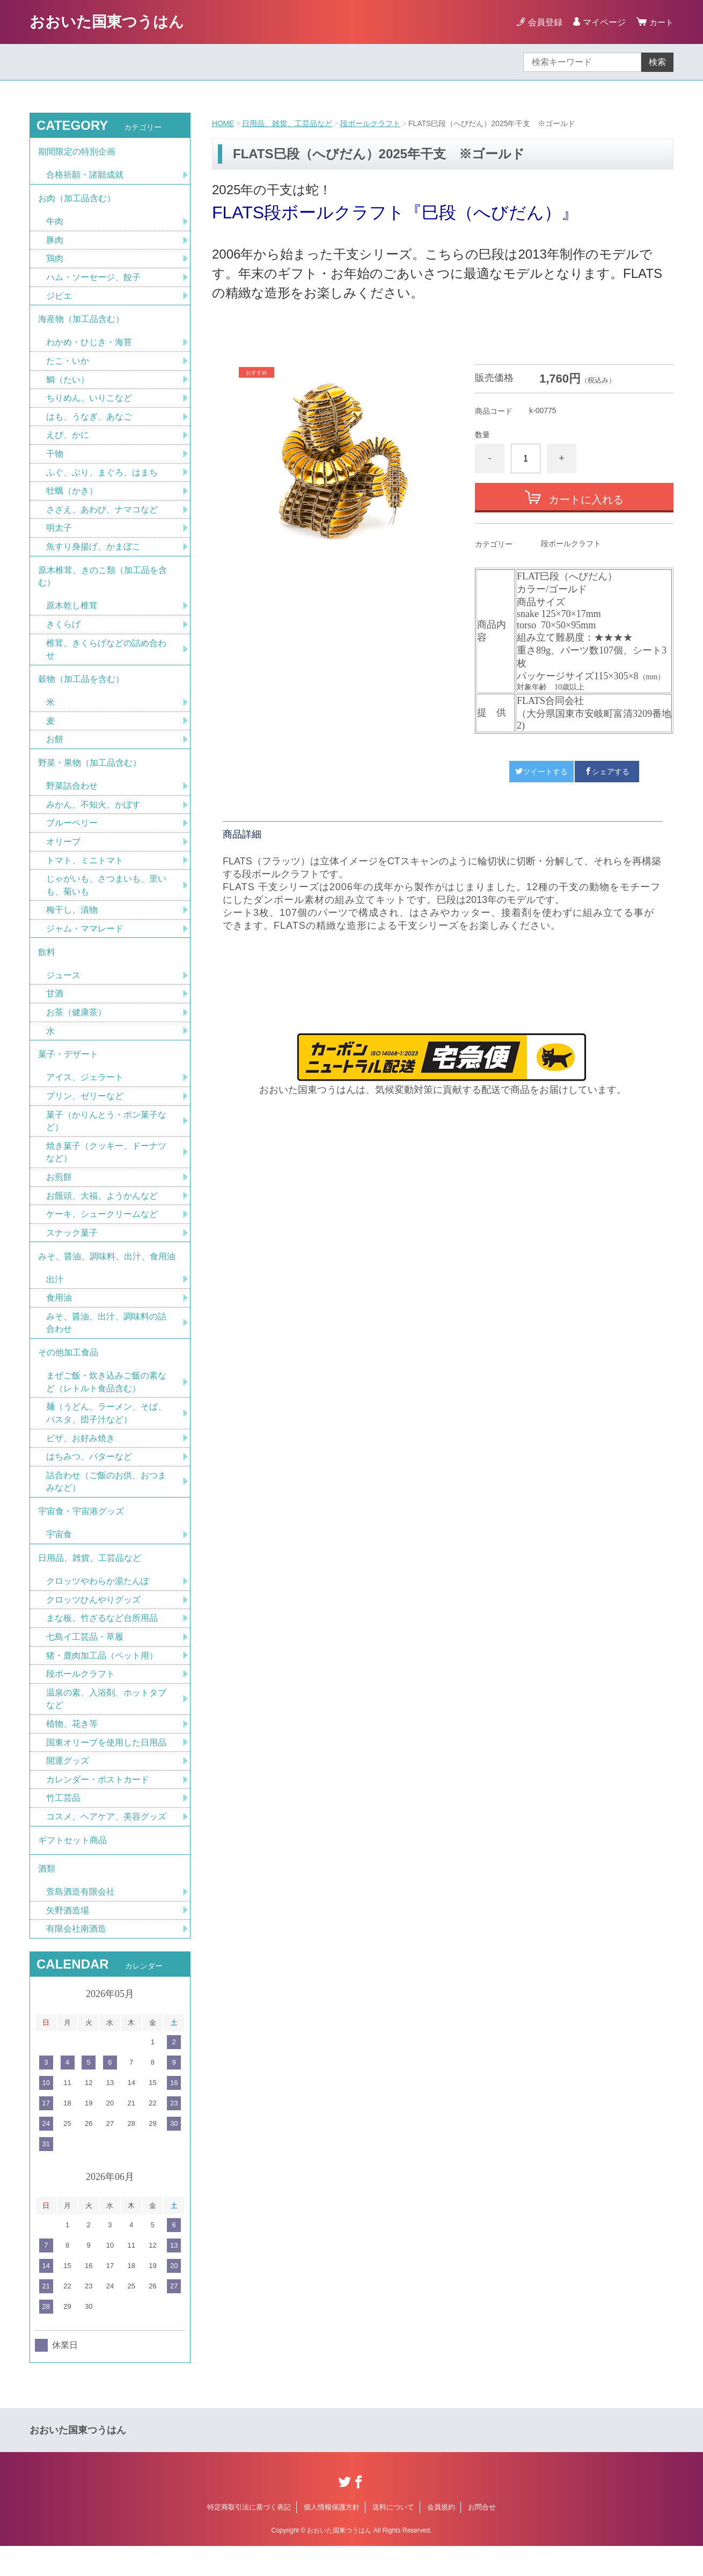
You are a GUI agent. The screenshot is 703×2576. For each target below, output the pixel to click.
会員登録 (543, 22)
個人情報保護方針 (332, 2537)
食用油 (59, 1317)
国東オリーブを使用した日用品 (106, 1768)
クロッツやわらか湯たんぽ (97, 1605)
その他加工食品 (68, 1372)
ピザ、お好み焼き (80, 1459)
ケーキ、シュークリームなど (102, 1231)
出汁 (54, 1298)
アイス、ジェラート (84, 1093)
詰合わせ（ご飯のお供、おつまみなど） (106, 1504)
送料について (393, 2537)
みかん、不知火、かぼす (93, 815)
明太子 (59, 534)
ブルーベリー (72, 834)
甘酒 (54, 1007)
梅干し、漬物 (72, 922)
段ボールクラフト (371, 123)
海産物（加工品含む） (81, 322)
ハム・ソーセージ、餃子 (93, 279)
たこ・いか (67, 365)
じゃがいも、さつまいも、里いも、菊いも (106, 897)
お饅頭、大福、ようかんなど (102, 1212)
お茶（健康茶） (76, 1026)
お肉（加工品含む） (76, 199)
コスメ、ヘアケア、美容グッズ (106, 1843)
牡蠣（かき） (72, 496)
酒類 (46, 1897)
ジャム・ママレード (84, 941)
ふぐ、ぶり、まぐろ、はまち (102, 477)
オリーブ (63, 853)
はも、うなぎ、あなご (89, 421)
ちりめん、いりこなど (89, 402)
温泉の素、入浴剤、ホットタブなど (106, 1725)
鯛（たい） (67, 383)
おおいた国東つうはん (107, 21)
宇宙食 (59, 1557)
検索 (657, 62)
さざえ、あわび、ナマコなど (102, 515)
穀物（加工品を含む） (81, 688)
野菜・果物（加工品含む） (89, 773)
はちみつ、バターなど (89, 1478)
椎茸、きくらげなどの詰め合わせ (106, 658)
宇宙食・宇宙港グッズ (81, 1534)
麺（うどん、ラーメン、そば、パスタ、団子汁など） (106, 1434)
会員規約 (441, 2537)
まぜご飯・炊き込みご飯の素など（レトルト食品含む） (106, 1403)
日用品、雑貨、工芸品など (288, 123)
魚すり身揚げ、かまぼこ (93, 552)
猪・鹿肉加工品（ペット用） (102, 1680)
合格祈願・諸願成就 (84, 175)
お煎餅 (59, 1194)
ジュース (63, 989)
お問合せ (482, 2537)
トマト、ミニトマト (84, 872)
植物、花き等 (72, 1750)
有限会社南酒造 (76, 1958)
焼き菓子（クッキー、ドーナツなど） (106, 1169)
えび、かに (67, 440)
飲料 (46, 965)
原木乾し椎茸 (72, 613)
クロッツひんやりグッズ (93, 1624)
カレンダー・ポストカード (97, 1806)
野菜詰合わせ (72, 797)
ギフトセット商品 (72, 1868)
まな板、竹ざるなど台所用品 (102, 1643)
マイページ (602, 22)
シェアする (606, 771)
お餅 (54, 749)
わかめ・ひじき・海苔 (89, 346)
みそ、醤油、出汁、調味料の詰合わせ (106, 1342)
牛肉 (54, 223)
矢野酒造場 (67, 1939)
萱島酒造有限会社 (80, 1921)
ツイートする (541, 771)
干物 (54, 459)
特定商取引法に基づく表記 (249, 2537)
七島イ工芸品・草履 (84, 1662)
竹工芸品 (63, 1825)
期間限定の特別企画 (76, 152)
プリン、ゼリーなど (84, 1112)
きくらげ (63, 632)
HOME (223, 123)
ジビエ (59, 298)
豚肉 (54, 242)
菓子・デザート (68, 1069)
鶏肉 (54, 261)
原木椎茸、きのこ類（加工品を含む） (102, 584)
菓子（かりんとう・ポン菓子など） (106, 1137)
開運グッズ (67, 1787)
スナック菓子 (72, 1250)
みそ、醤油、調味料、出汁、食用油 (106, 1274)
